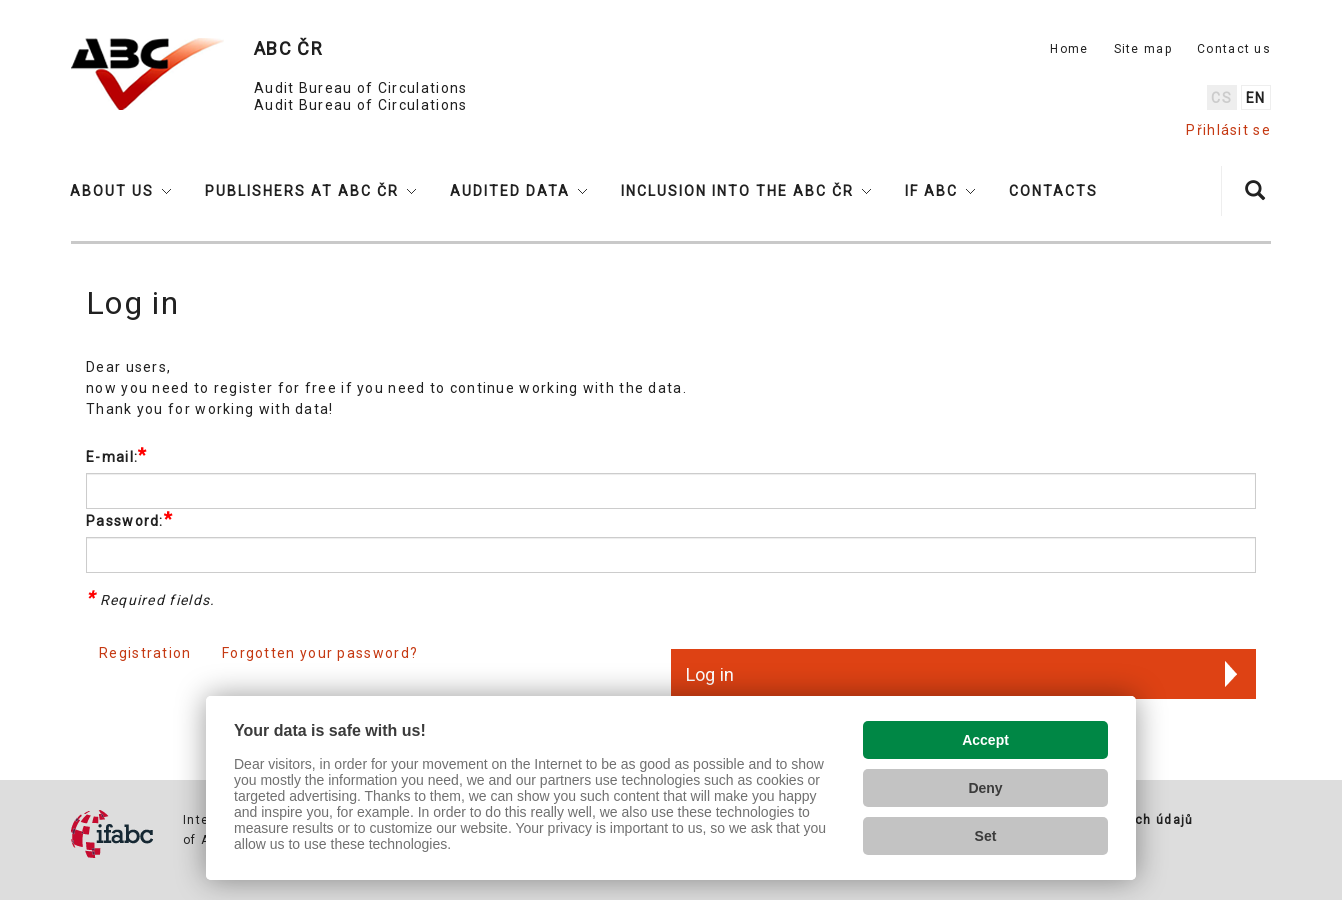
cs (1221, 98)
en (1256, 98)
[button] (120, 191)
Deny (985, 788)
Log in (710, 674)
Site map (1143, 49)
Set (986, 836)
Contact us (1234, 49)
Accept (985, 740)
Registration (145, 653)
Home (1069, 49)
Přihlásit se (1228, 130)
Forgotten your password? (320, 653)
